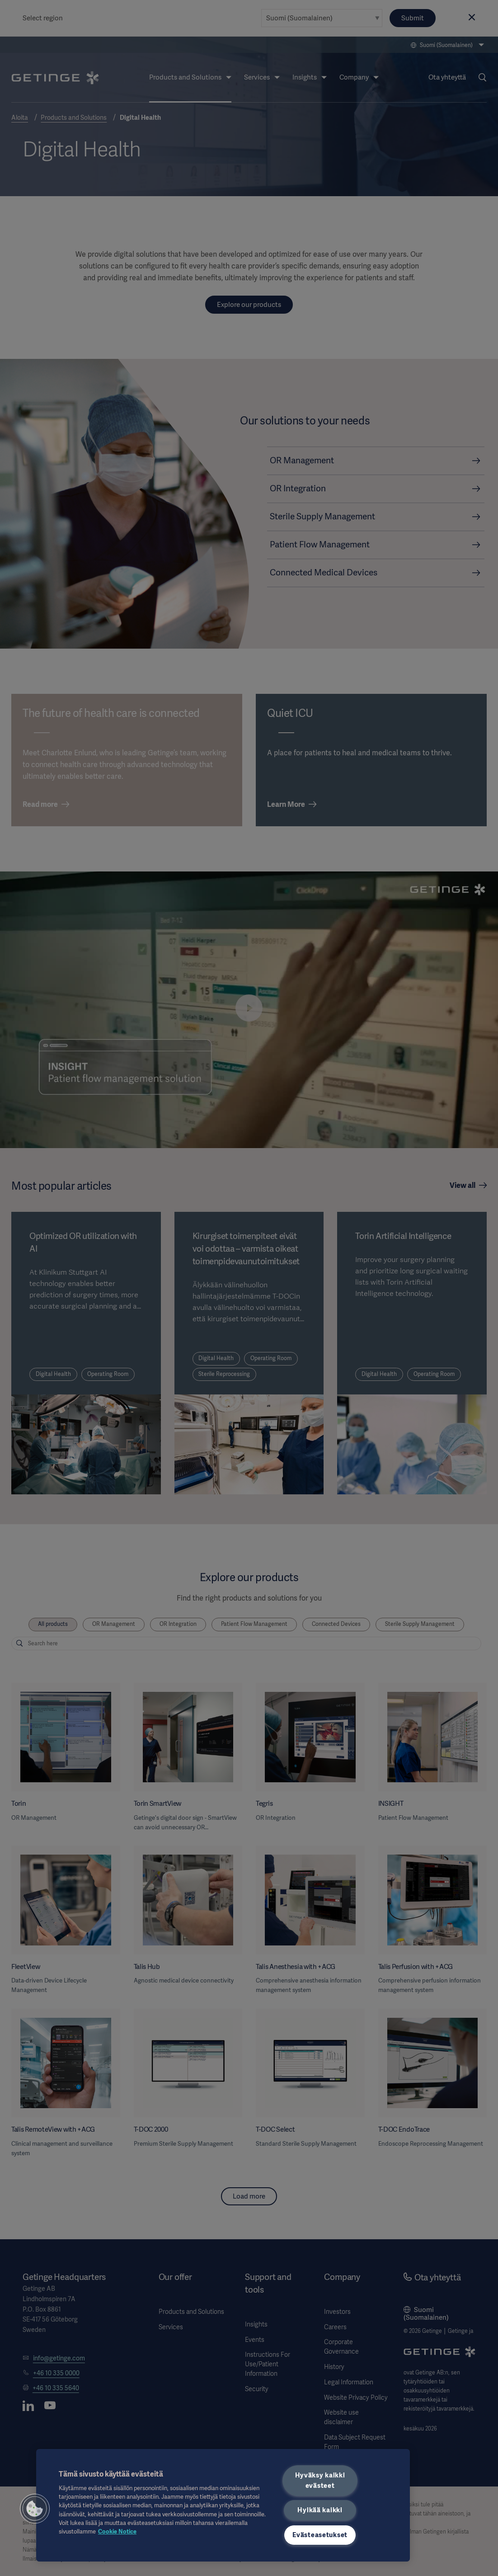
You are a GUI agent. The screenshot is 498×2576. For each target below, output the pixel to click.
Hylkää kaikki (319, 2510)
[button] (34, 2508)
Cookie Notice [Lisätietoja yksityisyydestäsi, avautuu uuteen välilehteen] (117, 2531)
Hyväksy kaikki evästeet (320, 2480)
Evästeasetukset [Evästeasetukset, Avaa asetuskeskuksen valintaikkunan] (320, 2535)
